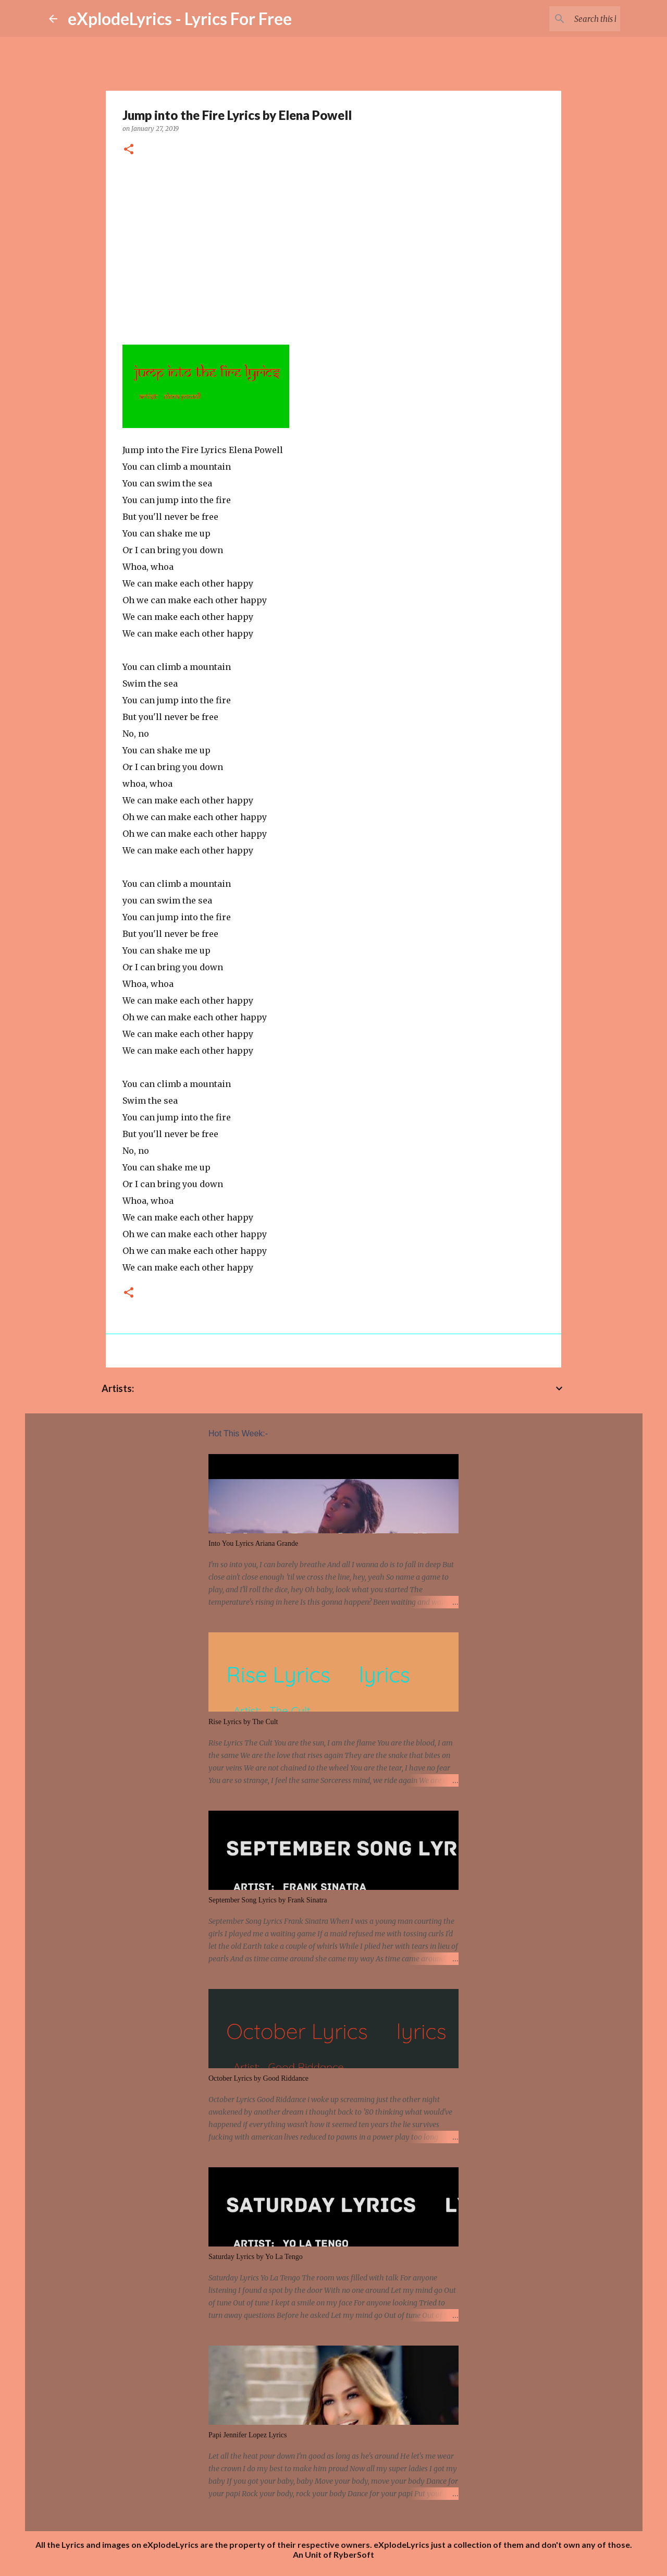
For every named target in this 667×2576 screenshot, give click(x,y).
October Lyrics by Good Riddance (258, 2078)
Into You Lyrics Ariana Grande (253, 1543)
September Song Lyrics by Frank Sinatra (267, 1900)
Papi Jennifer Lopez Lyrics (247, 2435)
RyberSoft (354, 2554)
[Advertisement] (333, 247)
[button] (128, 150)
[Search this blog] (565, 18)
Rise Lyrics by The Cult (243, 1722)
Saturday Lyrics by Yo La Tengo (255, 2257)
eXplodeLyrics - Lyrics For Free (180, 18)
